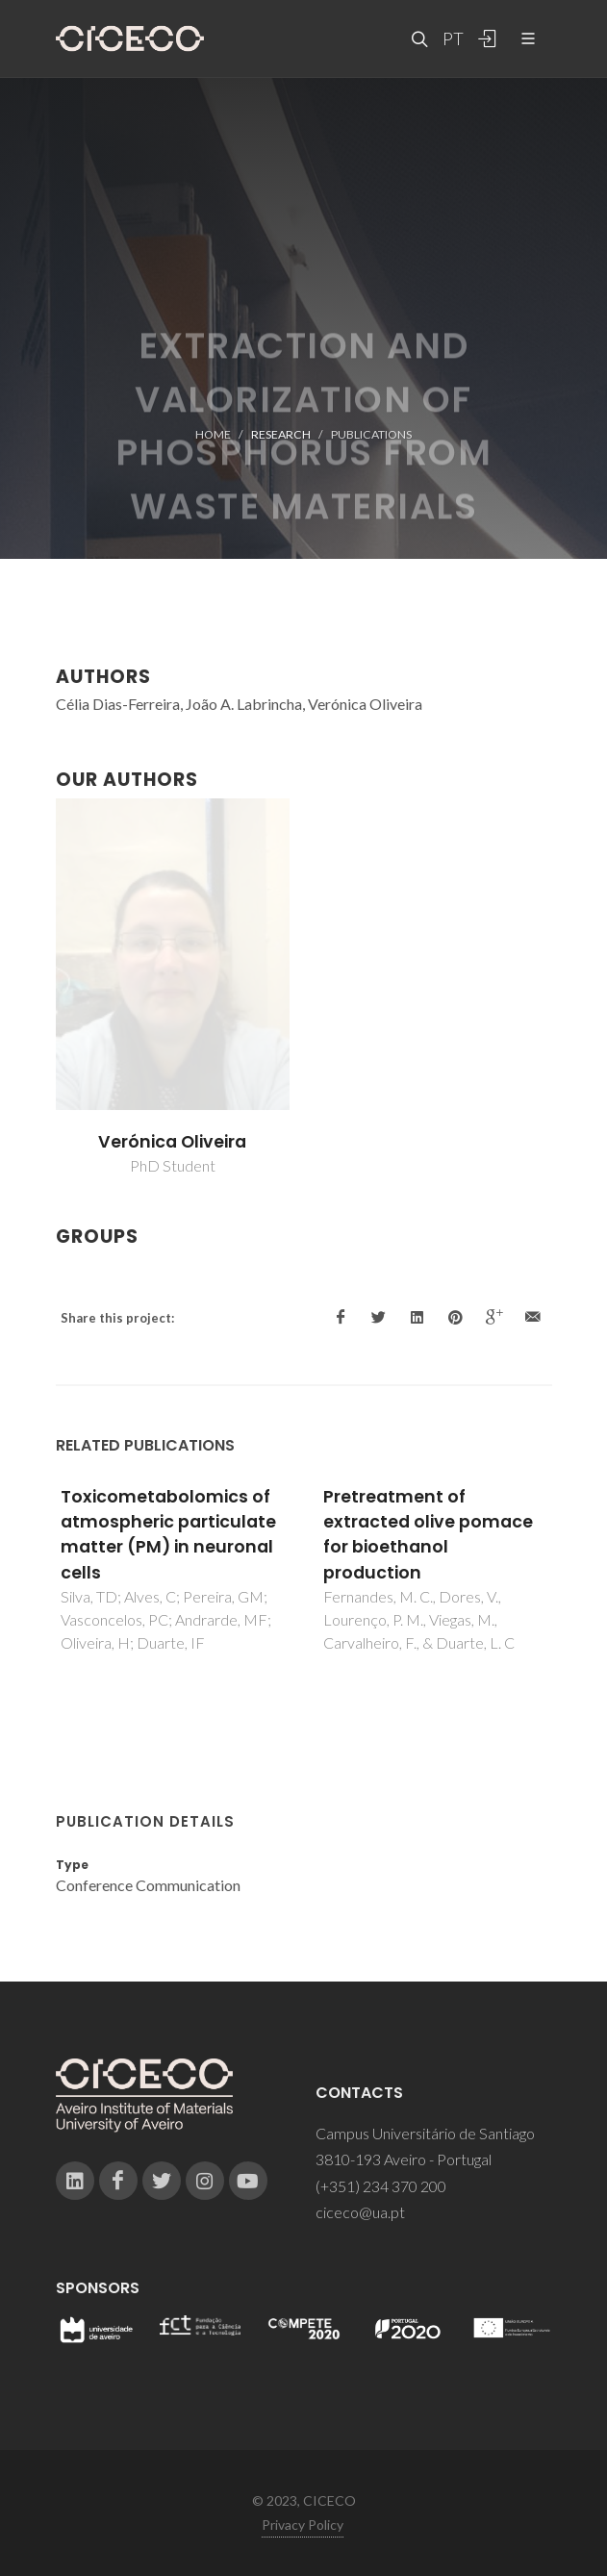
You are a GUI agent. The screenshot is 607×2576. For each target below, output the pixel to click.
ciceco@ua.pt (360, 2212)
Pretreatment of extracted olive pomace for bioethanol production (428, 1534)
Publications (371, 434)
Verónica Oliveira (172, 1141)
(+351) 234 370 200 (381, 2186)
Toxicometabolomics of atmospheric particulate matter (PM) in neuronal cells (168, 1534)
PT (452, 38)
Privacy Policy (302, 2524)
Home (213, 434)
